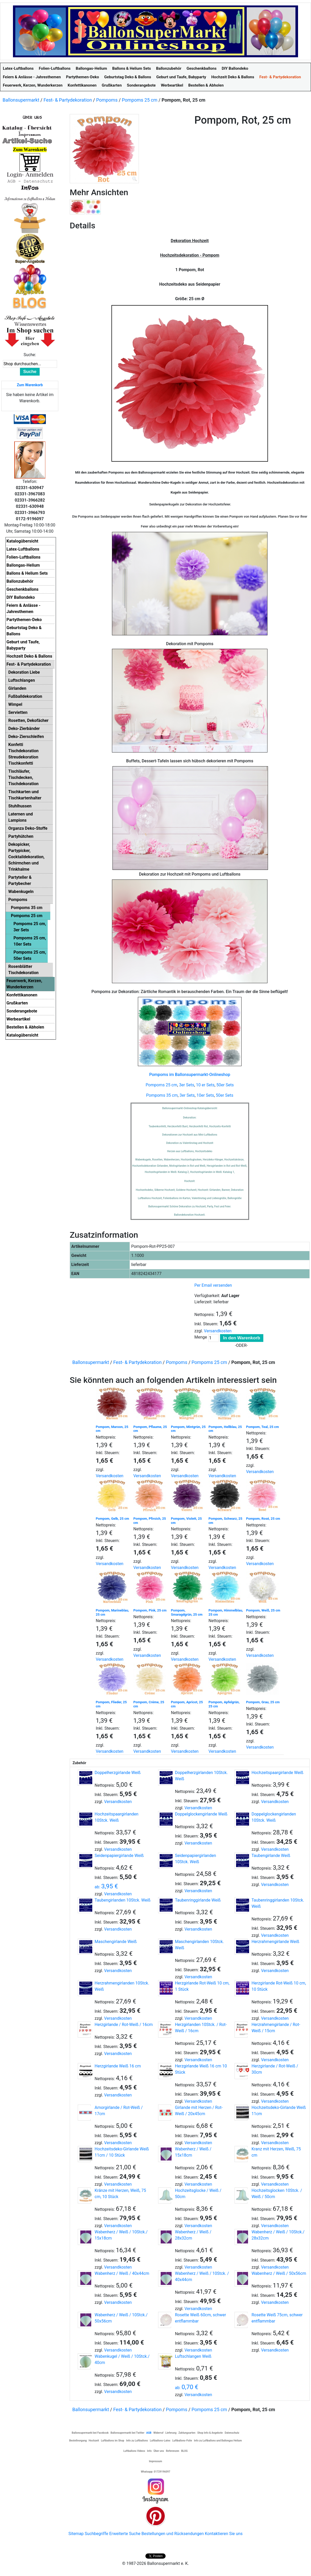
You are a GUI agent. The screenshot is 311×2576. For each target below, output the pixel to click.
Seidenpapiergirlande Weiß (119, 1855)
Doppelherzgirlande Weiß (118, 1772)
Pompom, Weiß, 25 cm (263, 1610)
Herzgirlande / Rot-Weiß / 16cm (124, 2024)
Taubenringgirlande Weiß (198, 1900)
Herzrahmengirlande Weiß (275, 1941)
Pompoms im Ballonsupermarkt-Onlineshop (189, 1074)
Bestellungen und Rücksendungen (173, 2533)
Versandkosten (218, 1330)
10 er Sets (205, 1084)
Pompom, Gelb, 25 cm (112, 1519)
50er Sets (225, 1084)
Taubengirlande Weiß (270, 1855)
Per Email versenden (213, 1285)
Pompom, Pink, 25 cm (150, 1610)
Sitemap (76, 2533)
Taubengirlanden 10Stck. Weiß (123, 1900)
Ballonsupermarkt (21, 100)
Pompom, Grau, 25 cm (263, 1702)
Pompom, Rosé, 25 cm (263, 1519)
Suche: (30, 354)
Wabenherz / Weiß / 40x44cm (122, 2273)
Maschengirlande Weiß (116, 1941)
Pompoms (107, 100)
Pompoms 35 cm (162, 1095)
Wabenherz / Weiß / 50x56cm (278, 2273)
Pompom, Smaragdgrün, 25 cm (187, 1612)
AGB (148, 2432)
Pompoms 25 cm (139, 100)
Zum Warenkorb (30, 385)
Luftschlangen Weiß (193, 2356)
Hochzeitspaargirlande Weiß (277, 1772)
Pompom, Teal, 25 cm (262, 1427)
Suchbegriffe (96, 2533)
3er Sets (186, 1084)
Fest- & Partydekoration (68, 100)
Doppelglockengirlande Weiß (201, 1814)
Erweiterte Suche (124, 2533)
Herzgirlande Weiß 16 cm (118, 2066)
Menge (200, 1337)
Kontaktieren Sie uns (224, 2533)
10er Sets (205, 1095)
